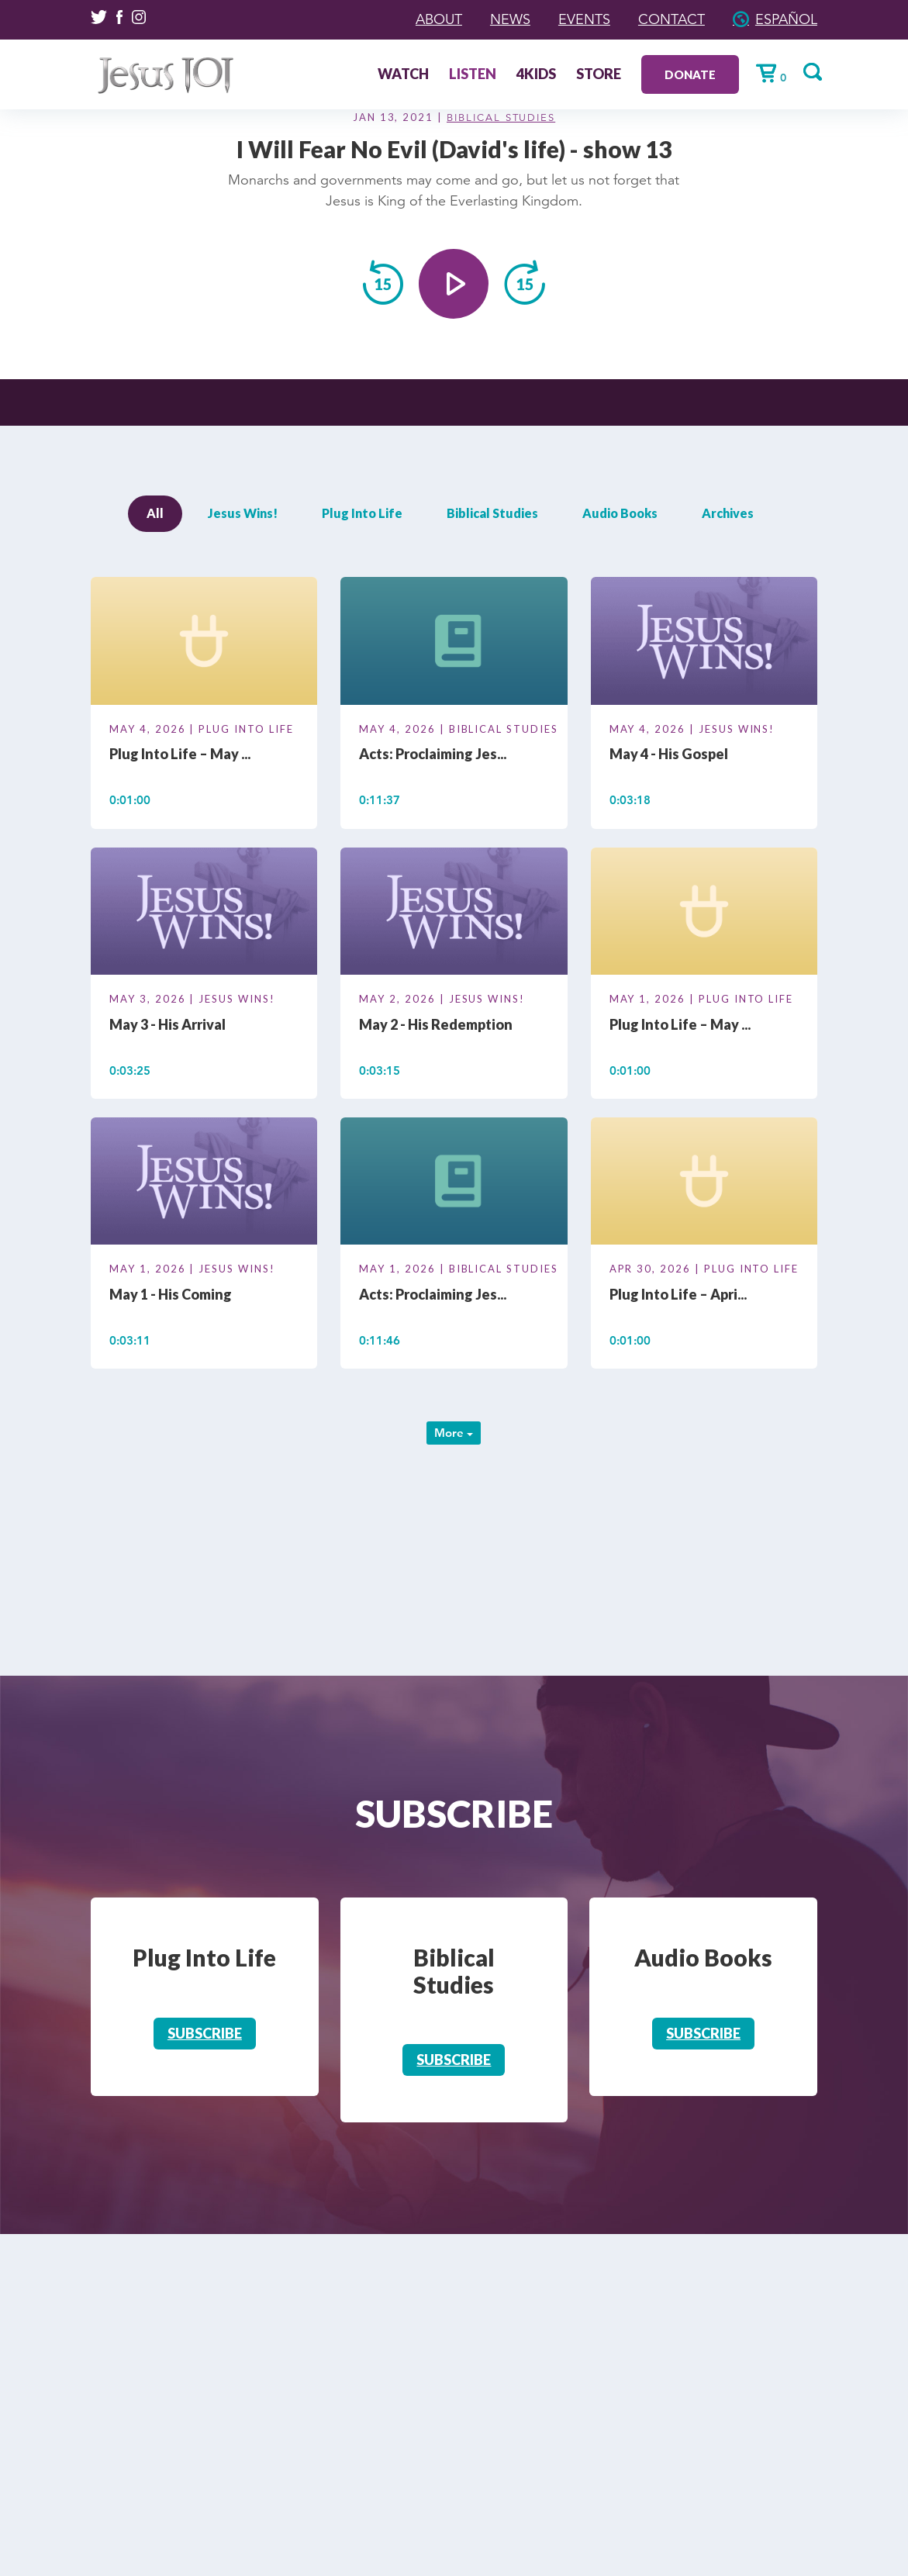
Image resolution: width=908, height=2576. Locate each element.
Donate (690, 74)
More (453, 1432)
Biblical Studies (501, 118)
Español (786, 19)
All (155, 513)
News (510, 19)
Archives (728, 513)
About (439, 19)
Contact (671, 19)
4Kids (536, 75)
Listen (472, 75)
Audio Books (620, 513)
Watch (403, 75)
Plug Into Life (362, 513)
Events (584, 19)
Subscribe (204, 2033)
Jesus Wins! (243, 513)
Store (598, 75)
